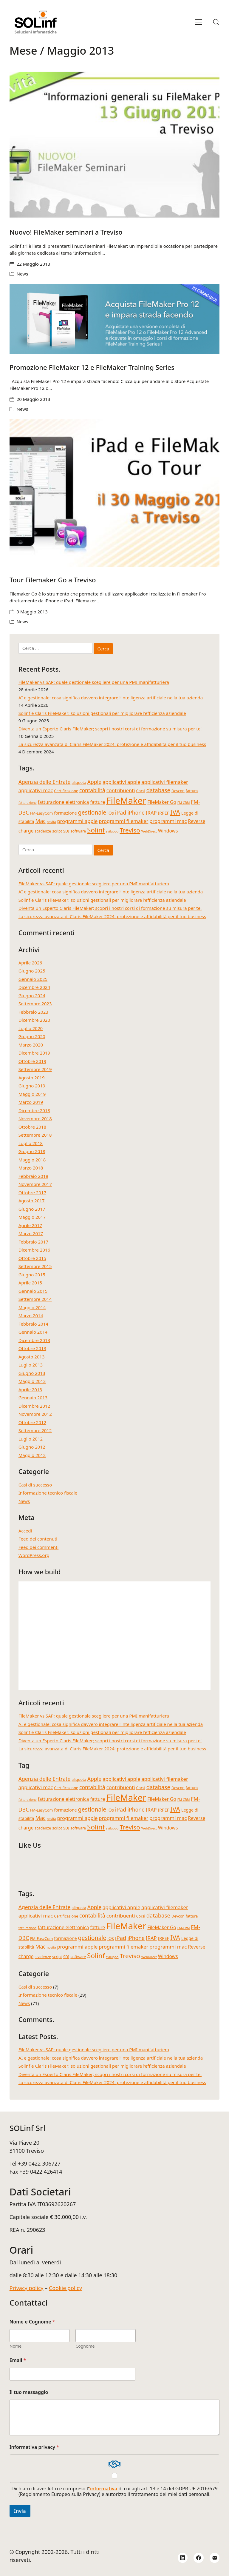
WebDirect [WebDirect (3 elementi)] (149, 831)
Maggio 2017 (32, 1217)
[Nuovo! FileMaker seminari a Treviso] (115, 145)
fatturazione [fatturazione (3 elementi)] (27, 803)
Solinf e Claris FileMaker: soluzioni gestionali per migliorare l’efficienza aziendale (102, 713)
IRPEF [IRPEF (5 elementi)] (163, 813)
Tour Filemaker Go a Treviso (53, 579)
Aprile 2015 (30, 1283)
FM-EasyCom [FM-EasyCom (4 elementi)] (41, 813)
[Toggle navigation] (199, 22)
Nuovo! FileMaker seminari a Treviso (66, 231)
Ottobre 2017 (32, 1192)
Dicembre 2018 (34, 1110)
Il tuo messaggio (29, 2392)
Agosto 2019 (31, 1078)
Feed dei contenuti (38, 1539)
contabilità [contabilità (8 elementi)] (92, 790)
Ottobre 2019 (32, 1061)
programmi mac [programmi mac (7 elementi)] (168, 821)
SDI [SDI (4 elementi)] (66, 831)
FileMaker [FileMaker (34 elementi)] (126, 801)
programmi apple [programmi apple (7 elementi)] (77, 821)
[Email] (215, 2558)
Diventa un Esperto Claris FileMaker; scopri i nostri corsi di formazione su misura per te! (110, 729)
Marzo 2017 (30, 1233)
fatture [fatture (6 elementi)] (97, 802)
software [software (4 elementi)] (78, 831)
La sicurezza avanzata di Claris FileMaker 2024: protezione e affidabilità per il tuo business (112, 744)
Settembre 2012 (35, 1430)
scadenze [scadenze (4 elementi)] (43, 831)
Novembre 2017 (35, 1184)
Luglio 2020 (30, 1028)
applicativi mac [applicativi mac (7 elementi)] (35, 790)
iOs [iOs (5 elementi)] (110, 813)
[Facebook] (199, 2558)
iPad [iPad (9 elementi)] (120, 812)
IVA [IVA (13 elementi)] (175, 812)
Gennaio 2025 (33, 979)
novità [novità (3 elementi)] (51, 822)
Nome (15, 2346)
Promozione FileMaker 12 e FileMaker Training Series (92, 367)
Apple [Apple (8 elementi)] (94, 781)
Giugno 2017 (31, 1209)
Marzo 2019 (30, 1102)
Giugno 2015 (31, 1275)
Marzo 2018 (30, 1168)
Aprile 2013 (30, 1389)
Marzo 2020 (30, 1045)
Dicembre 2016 (34, 1250)
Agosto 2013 (31, 1357)
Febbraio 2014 (33, 1324)
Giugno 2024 (31, 995)
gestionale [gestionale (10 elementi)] (92, 812)
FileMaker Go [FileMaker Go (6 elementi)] (161, 802)
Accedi (25, 1531)
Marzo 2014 (30, 1315)
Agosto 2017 (31, 1201)
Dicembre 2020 (34, 1020)
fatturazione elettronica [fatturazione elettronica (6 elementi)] (63, 802)
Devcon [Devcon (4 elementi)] (178, 790)
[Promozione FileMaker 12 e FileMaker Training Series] (115, 319)
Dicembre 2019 (34, 1053)
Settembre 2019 (35, 1069)
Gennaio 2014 (33, 1332)
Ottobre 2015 (32, 1258)
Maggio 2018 (32, 1160)
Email (18, 2360)
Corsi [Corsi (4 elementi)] (140, 790)
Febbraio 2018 (33, 1176)
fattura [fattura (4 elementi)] (192, 790)
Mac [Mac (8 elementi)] (40, 820)
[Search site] (216, 22)
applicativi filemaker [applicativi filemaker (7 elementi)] (164, 781)
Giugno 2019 (31, 1086)
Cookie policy (65, 2288)
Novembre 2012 (35, 1414)
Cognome (85, 2346)
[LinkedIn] (183, 2558)
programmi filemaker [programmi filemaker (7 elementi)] (123, 821)
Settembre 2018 (35, 1135)
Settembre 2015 (35, 1266)
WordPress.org (33, 1555)
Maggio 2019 (32, 1094)
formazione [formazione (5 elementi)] (65, 813)
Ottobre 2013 (32, 1348)
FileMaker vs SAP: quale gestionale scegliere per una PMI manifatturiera (93, 682)
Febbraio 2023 (33, 1012)
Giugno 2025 (31, 971)
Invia (20, 2510)
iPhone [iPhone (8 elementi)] (136, 812)
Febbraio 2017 (33, 1242)
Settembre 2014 (35, 1299)
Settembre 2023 (35, 1004)
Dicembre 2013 (34, 1340)
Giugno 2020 (31, 1036)
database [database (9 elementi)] (158, 790)
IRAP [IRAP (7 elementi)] (151, 812)
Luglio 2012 (30, 1439)
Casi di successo (35, 1485)
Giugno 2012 (31, 1447)
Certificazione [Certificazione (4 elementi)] (66, 790)
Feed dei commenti (38, 1547)
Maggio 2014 (32, 1307)
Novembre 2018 (35, 1118)
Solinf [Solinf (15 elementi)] (96, 830)
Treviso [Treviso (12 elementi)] (130, 830)
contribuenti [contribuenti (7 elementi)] (120, 790)
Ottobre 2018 (32, 1127)
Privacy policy (27, 2288)
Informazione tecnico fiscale (47, 1493)
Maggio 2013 (32, 1381)
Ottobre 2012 (32, 1422)
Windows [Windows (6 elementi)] (168, 830)
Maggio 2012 (32, 1455)
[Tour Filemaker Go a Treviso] (115, 493)
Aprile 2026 (30, 963)
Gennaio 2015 (33, 1291)
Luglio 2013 (30, 1365)
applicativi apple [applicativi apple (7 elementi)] (121, 781)
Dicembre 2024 (34, 987)
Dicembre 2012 (34, 1406)
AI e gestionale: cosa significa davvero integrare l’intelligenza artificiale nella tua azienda (110, 698)
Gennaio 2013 (33, 1398)
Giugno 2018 (31, 1151)
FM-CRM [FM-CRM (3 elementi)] (183, 803)
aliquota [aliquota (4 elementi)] (79, 782)
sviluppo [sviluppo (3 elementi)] (112, 831)
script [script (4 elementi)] (57, 831)
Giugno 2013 (31, 1373)
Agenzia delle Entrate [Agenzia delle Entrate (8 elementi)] (44, 781)
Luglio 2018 (30, 1143)
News (22, 274)
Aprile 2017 (30, 1225)
